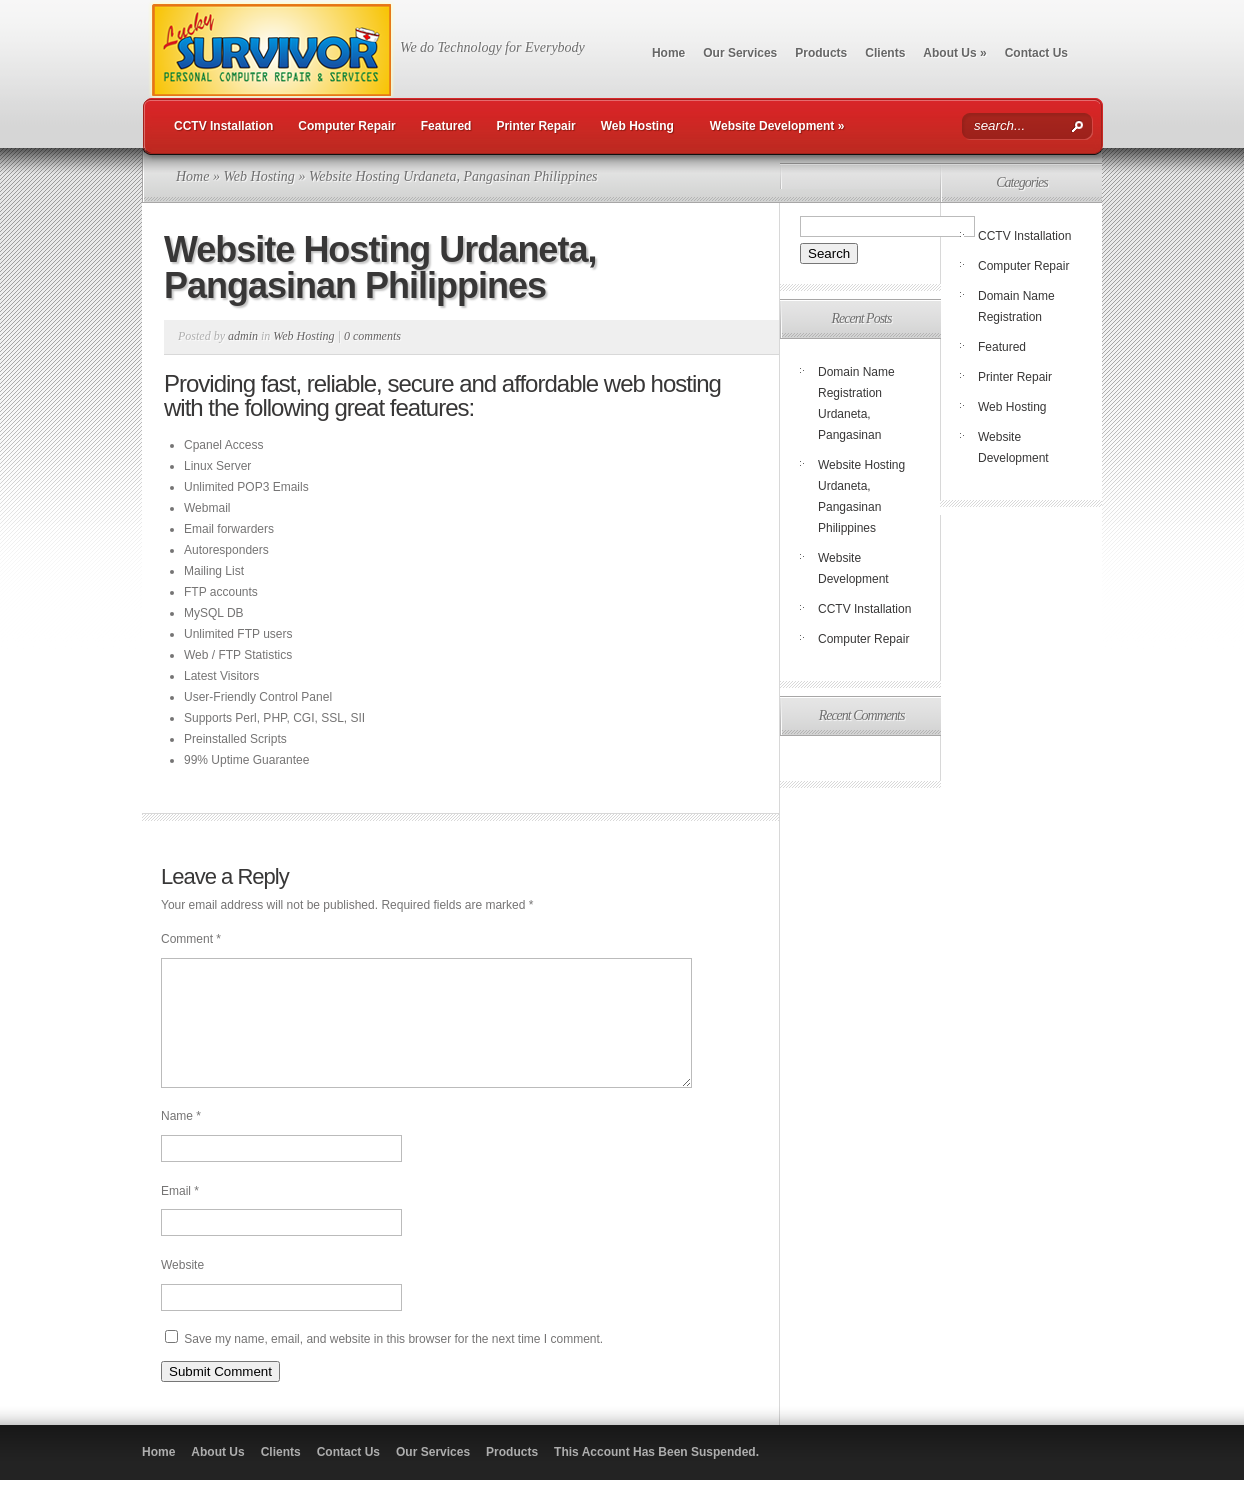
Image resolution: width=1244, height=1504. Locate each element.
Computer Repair (346, 126)
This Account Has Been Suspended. (656, 1476)
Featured (446, 126)
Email (180, 1215)
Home (668, 53)
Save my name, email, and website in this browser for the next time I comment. (393, 1363)
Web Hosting (637, 126)
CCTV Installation (223, 126)
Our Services (740, 53)
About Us (954, 53)
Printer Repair (535, 126)
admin (243, 336)
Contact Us (1036, 53)
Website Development (777, 126)
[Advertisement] (940, 921)
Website (182, 1289)
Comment (191, 939)
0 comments (372, 336)
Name (181, 1140)
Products (821, 53)
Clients (885, 53)
